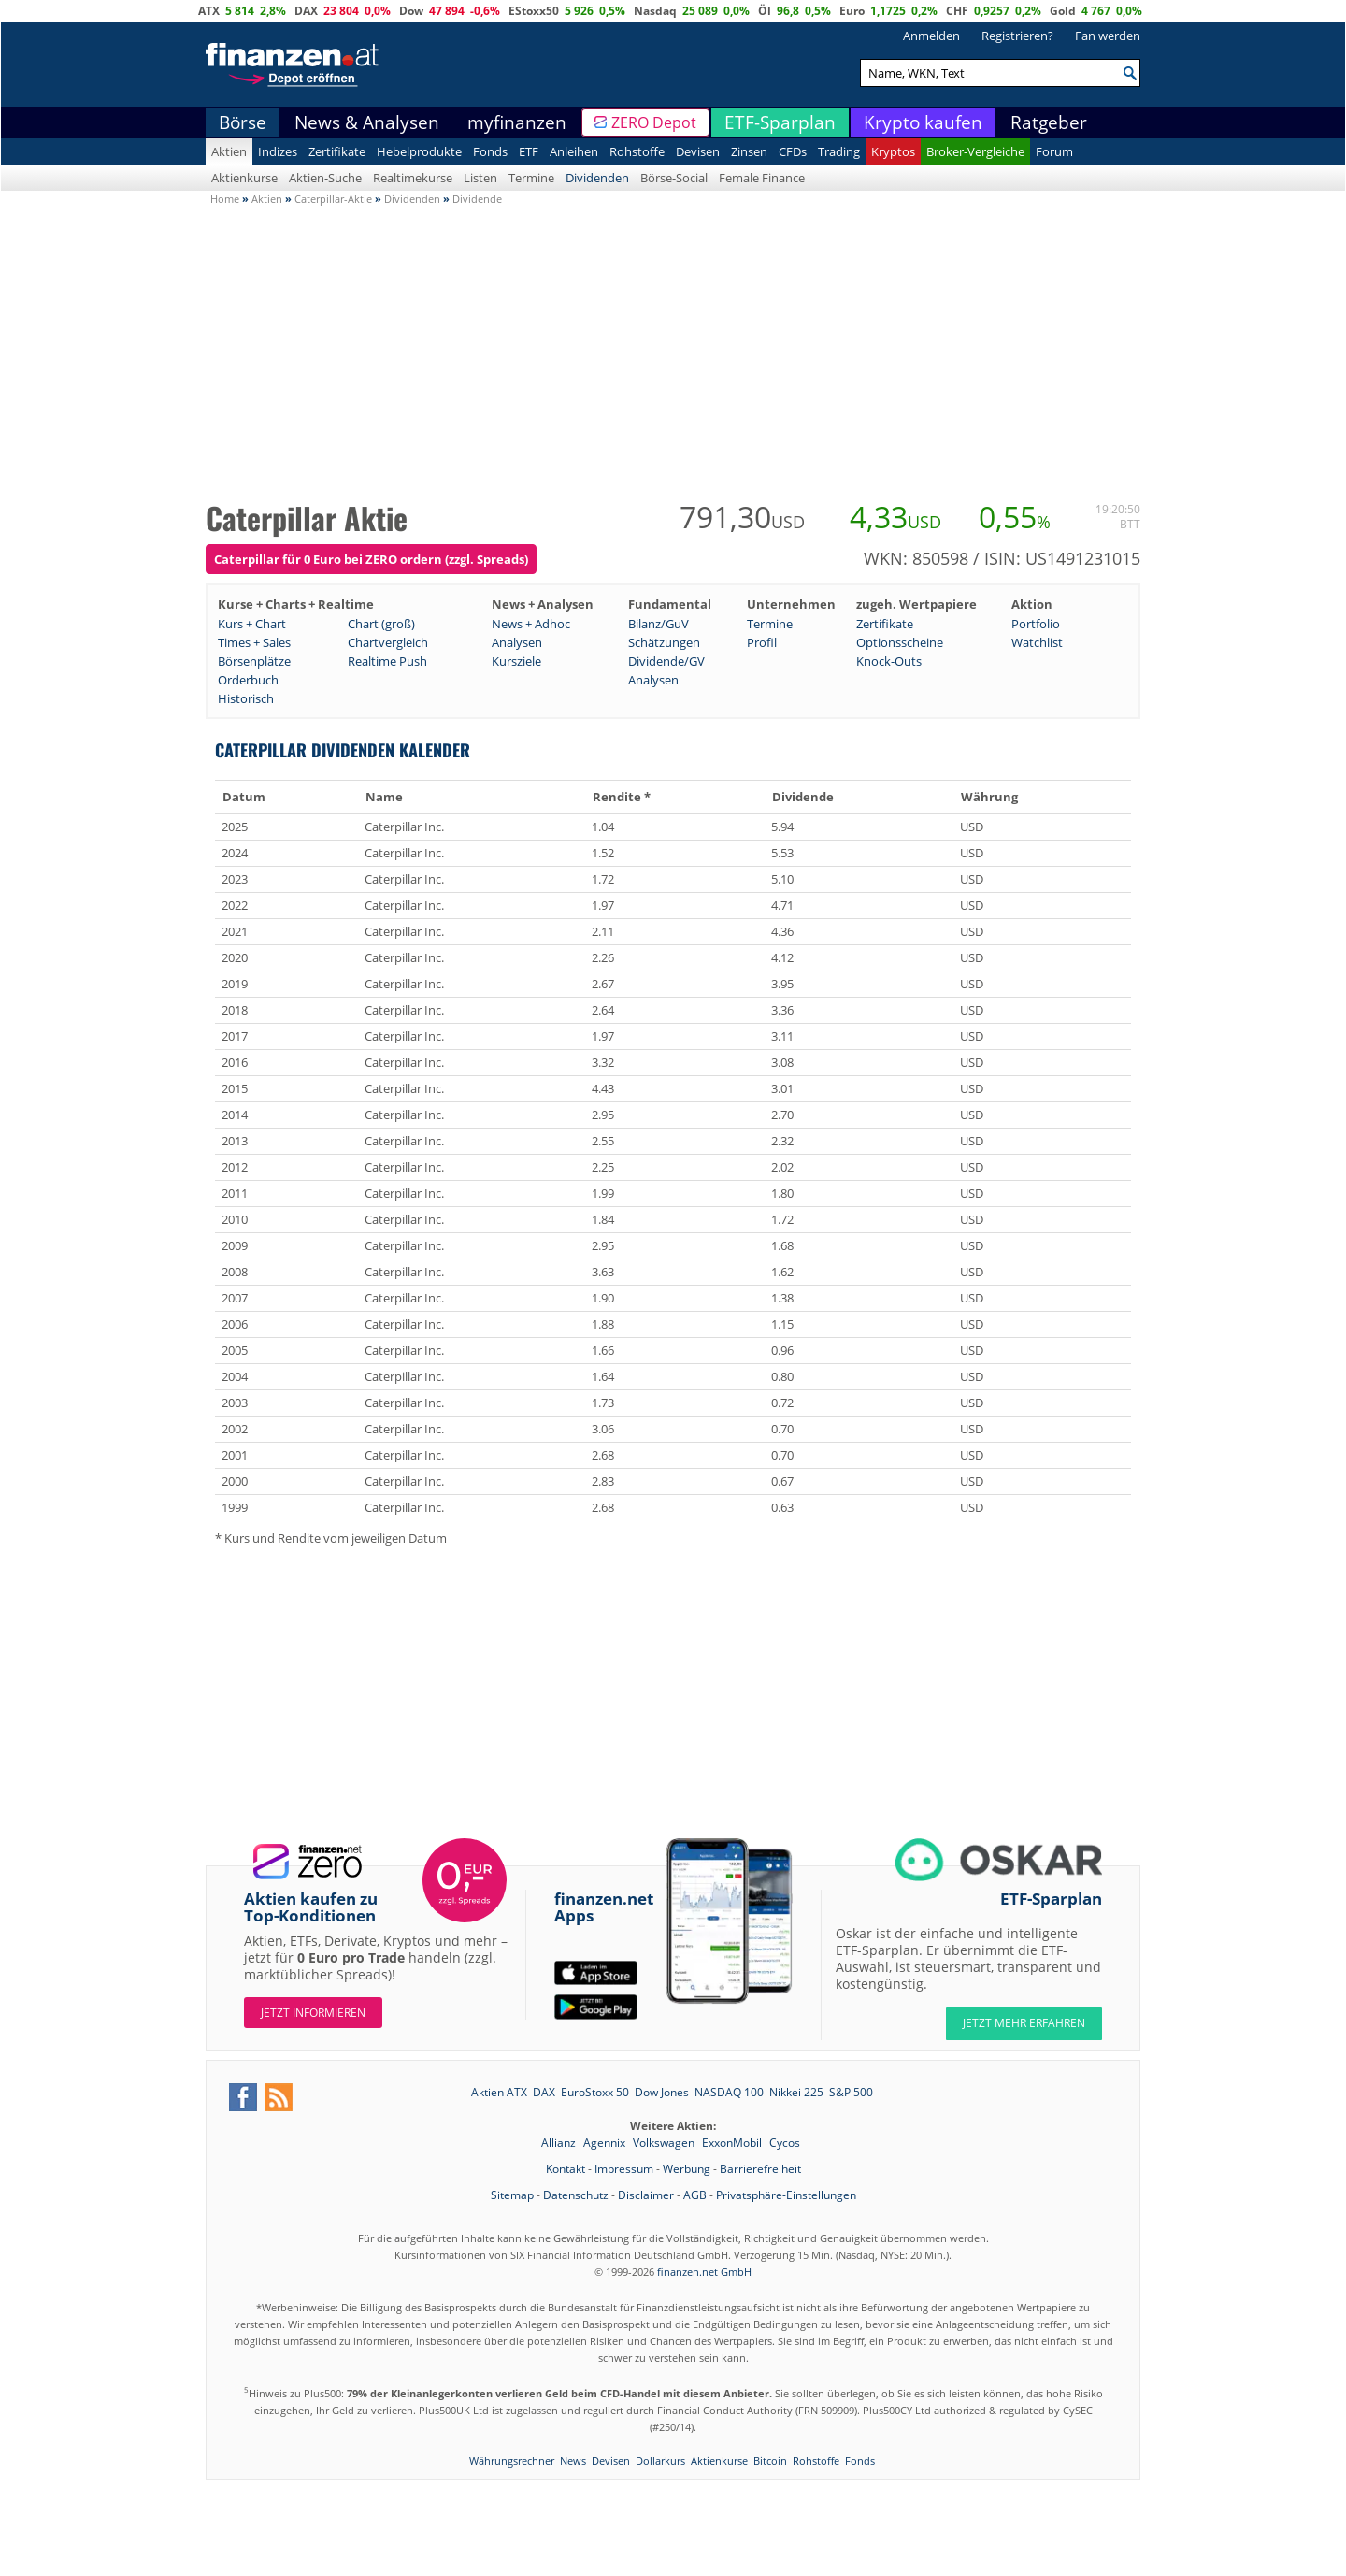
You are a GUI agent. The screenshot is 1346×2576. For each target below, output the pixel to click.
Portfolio (1035, 623)
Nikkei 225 (796, 2092)
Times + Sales (254, 642)
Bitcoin (770, 2461)
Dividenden (597, 177)
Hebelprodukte (419, 151)
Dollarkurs (660, 2461)
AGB (695, 2195)
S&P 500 (851, 2092)
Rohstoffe (637, 151)
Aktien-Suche (325, 177)
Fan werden (1107, 35)
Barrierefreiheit (760, 2169)
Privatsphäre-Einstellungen (786, 2195)
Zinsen (749, 151)
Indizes (277, 151)
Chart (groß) (381, 623)
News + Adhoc (531, 623)
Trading (839, 151)
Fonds (490, 151)
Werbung (686, 2169)
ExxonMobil (733, 2143)
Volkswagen (665, 2143)
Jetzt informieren (313, 2013)
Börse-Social (674, 177)
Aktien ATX (499, 2092)
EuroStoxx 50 (595, 2092)
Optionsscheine (899, 642)
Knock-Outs (889, 661)
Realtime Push (387, 661)
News (573, 2461)
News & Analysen (366, 122)
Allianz (560, 2143)
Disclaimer (646, 2195)
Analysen (517, 642)
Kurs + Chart (252, 623)
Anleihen (574, 151)
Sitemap (512, 2195)
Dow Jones (662, 2092)
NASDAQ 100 (729, 2092)
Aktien (229, 151)
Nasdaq (655, 11)
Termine (531, 177)
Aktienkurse (244, 177)
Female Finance (762, 177)
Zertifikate (336, 151)
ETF (528, 151)
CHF (957, 11)
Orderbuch (248, 679)
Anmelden (931, 35)
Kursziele (516, 661)
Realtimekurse (412, 177)
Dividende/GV (666, 661)
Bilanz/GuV (658, 623)
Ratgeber (1048, 122)
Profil (762, 642)
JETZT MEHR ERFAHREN (1024, 2023)
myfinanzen (516, 122)
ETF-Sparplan (780, 122)
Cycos (784, 2143)
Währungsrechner (511, 2461)
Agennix (605, 2143)
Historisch (246, 698)
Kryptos (893, 151)
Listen (480, 177)
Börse (242, 122)
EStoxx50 (533, 11)
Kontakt (565, 2169)
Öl (764, 11)
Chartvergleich (388, 642)
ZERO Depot (653, 122)
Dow (411, 11)
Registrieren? (1017, 35)
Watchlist (1037, 642)
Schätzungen (664, 642)
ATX (209, 11)
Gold (1063, 11)
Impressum (623, 2169)
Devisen (698, 151)
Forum (1054, 151)
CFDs (793, 151)
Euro (852, 11)
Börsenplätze (254, 661)
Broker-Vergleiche (975, 151)
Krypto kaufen (923, 122)
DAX (306, 11)
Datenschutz (576, 2195)
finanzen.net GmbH (704, 2272)
